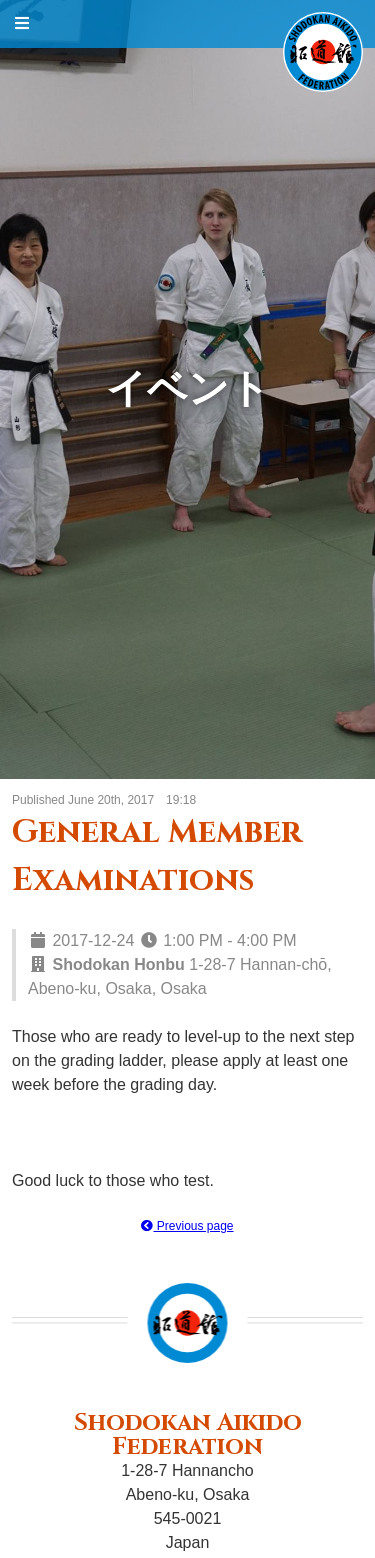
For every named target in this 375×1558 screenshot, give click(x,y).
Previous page (187, 1226)
